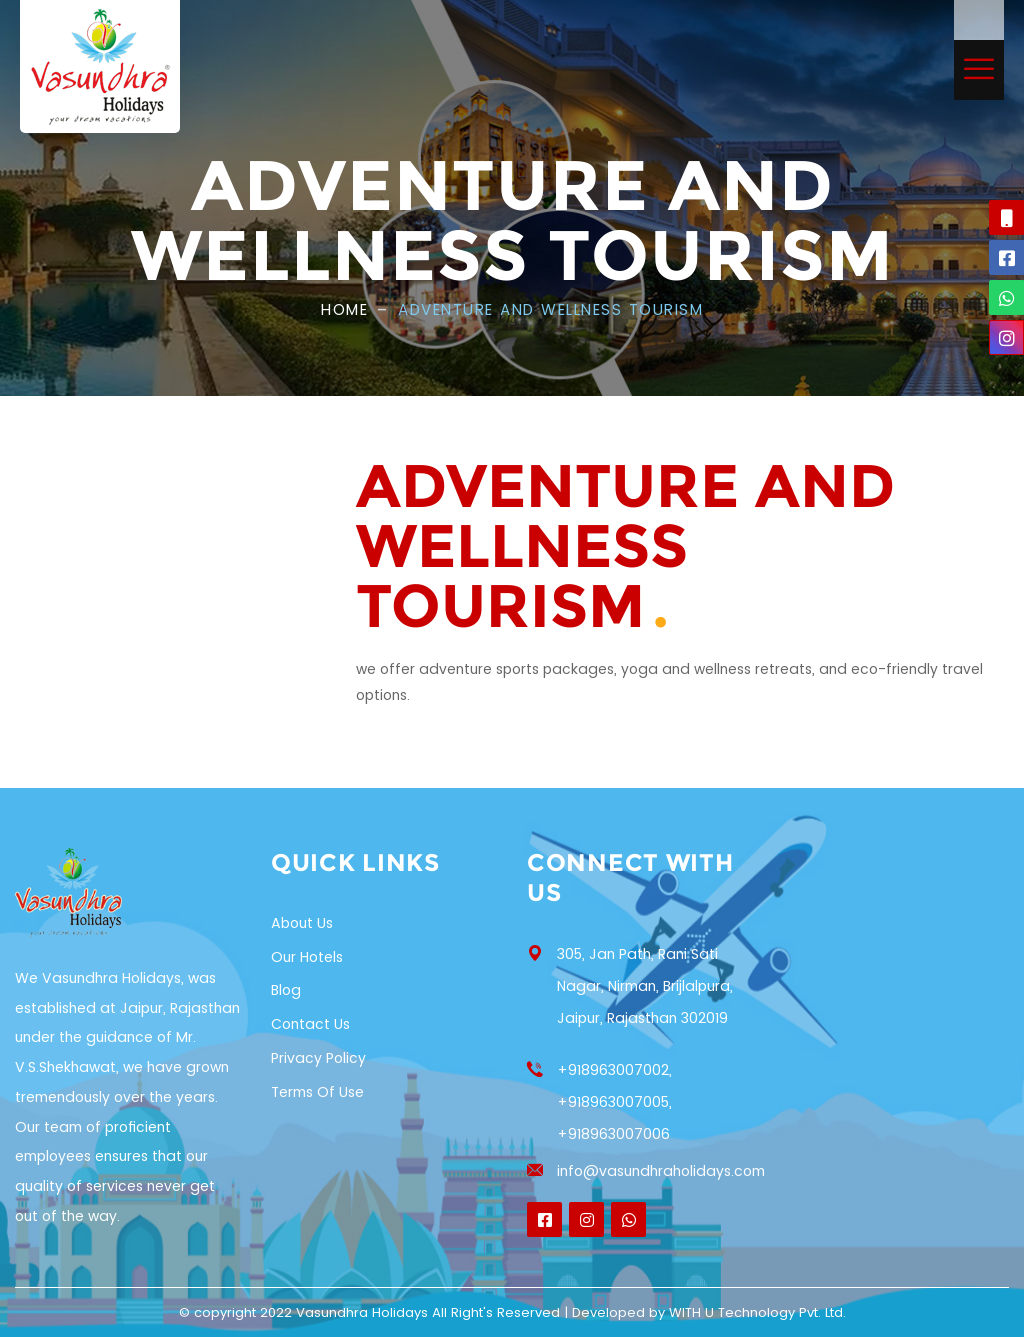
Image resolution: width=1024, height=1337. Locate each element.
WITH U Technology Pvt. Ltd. (757, 1312)
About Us (302, 923)
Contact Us (310, 1024)
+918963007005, (614, 1102)
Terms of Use (317, 1092)
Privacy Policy (318, 1058)
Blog (286, 990)
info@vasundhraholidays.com (661, 1171)
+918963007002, (614, 1070)
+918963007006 (613, 1134)
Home (344, 309)
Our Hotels (307, 957)
